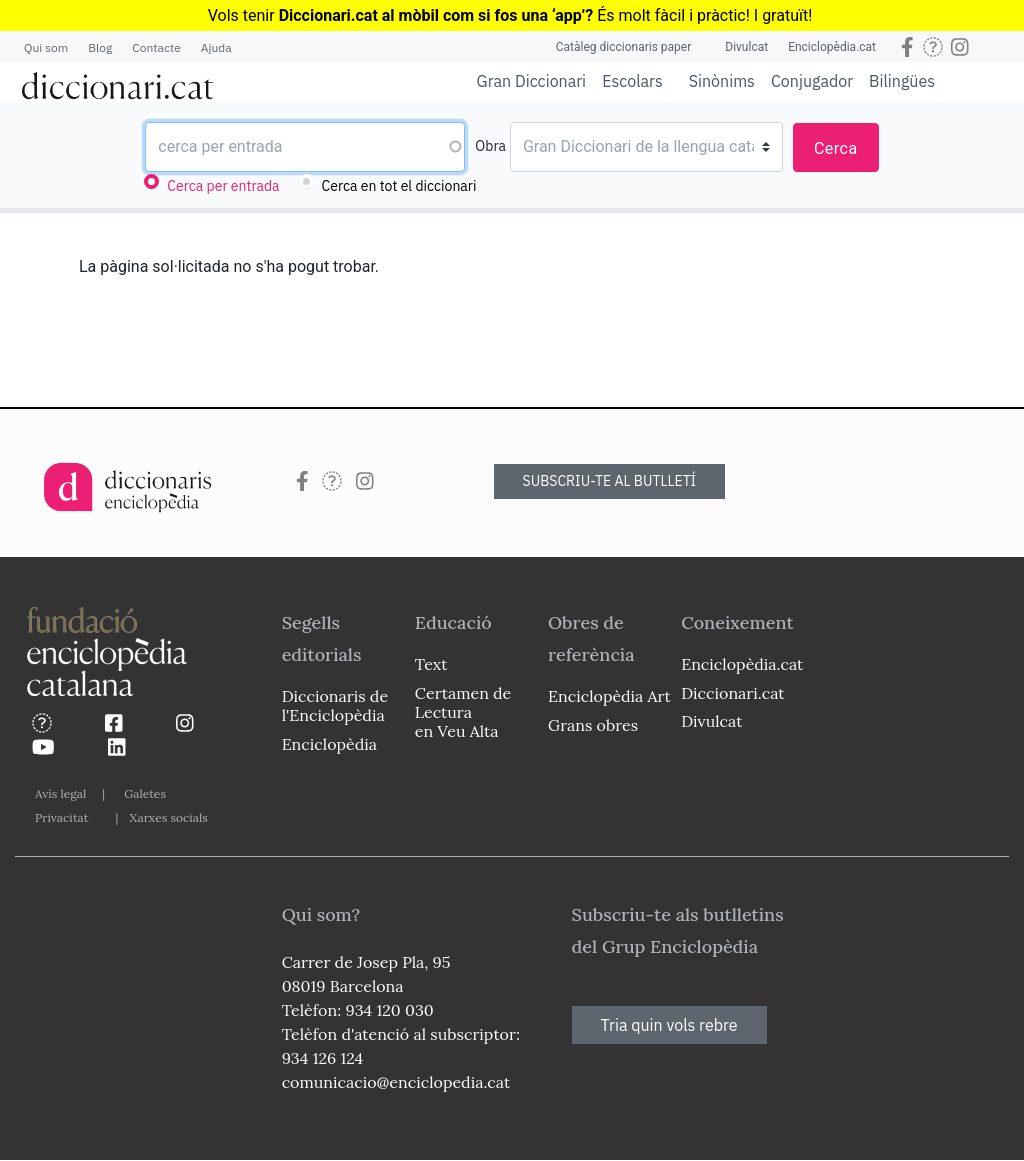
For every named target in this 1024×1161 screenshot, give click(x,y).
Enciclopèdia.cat (832, 47)
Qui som (46, 47)
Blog (100, 47)
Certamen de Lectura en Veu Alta (463, 712)
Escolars (632, 80)
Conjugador (812, 81)
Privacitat (61, 817)
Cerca (836, 148)
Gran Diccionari (532, 81)
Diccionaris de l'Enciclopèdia (335, 705)
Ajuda (216, 47)
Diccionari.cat (732, 693)
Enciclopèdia (329, 744)
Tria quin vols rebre (669, 1025)
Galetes (145, 793)
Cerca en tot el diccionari (399, 186)
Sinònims (722, 81)
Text (431, 664)
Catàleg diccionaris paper (624, 47)
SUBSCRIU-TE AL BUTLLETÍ (610, 481)
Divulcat (746, 47)
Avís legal (60, 793)
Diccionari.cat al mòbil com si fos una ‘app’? (436, 15)
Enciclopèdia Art (609, 696)
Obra (490, 146)
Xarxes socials (168, 817)
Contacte (156, 47)
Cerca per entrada (223, 186)
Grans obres (593, 725)
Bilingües (902, 80)
